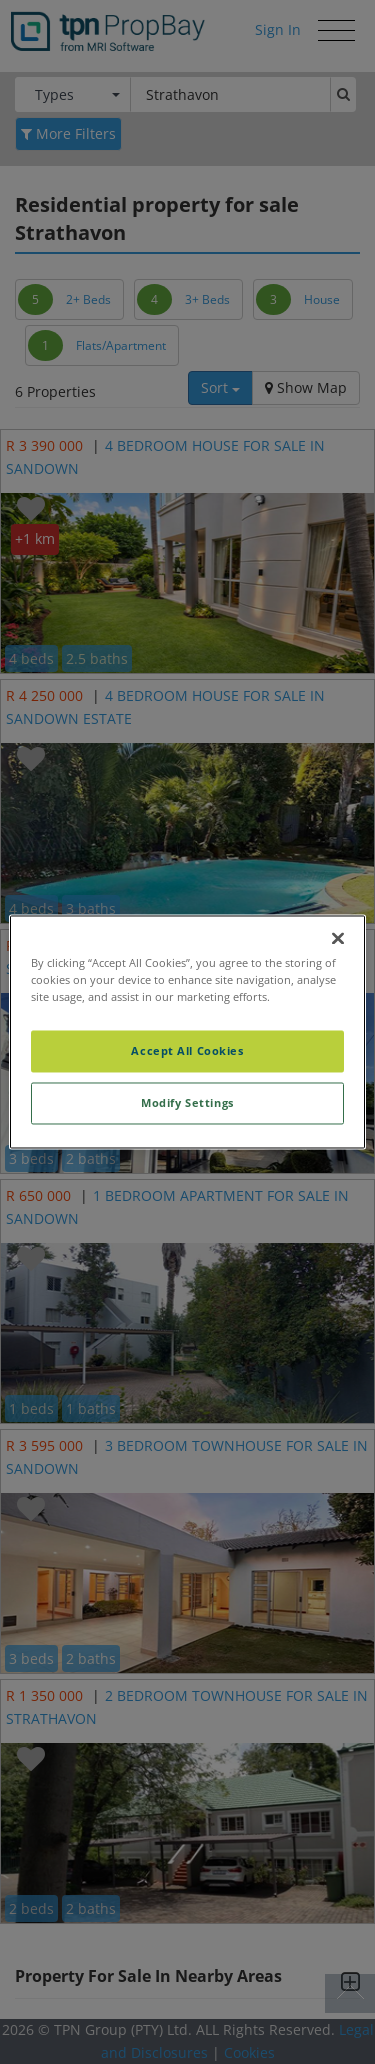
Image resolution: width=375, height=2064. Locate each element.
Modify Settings (187, 1103)
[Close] (338, 938)
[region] (187, 1031)
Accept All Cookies (187, 1051)
